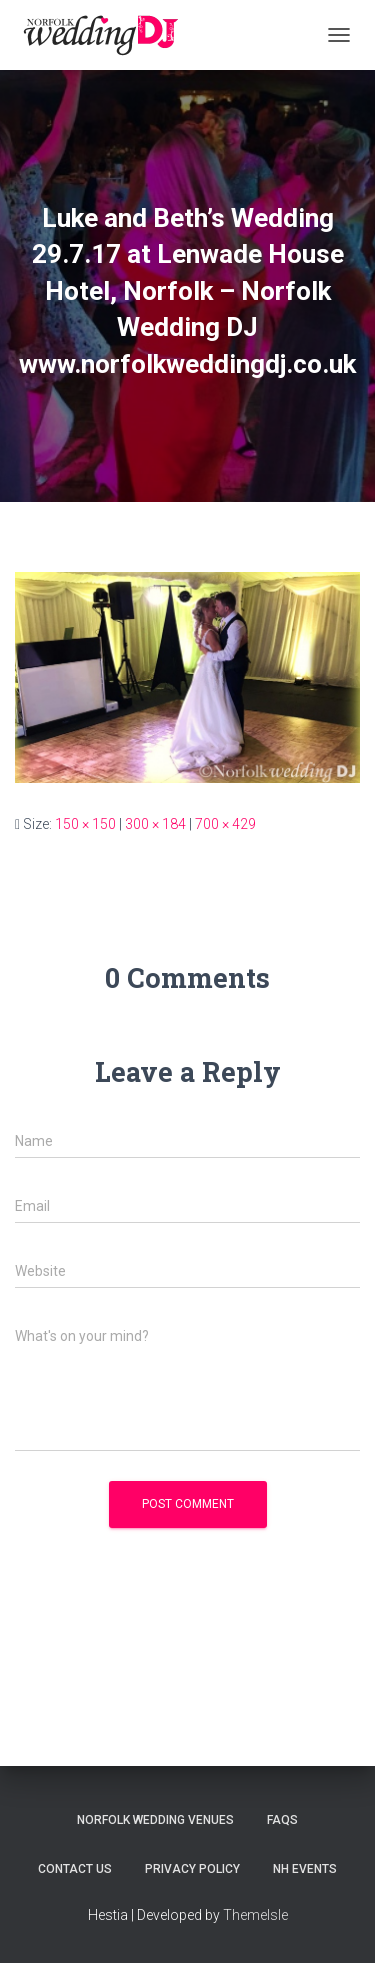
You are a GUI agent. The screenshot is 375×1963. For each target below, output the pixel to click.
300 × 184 (155, 824)
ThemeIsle (255, 1915)
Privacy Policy (192, 1869)
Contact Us (75, 1869)
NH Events (305, 1869)
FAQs (282, 1820)
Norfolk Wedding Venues (155, 1820)
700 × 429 (225, 824)
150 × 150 (85, 824)
